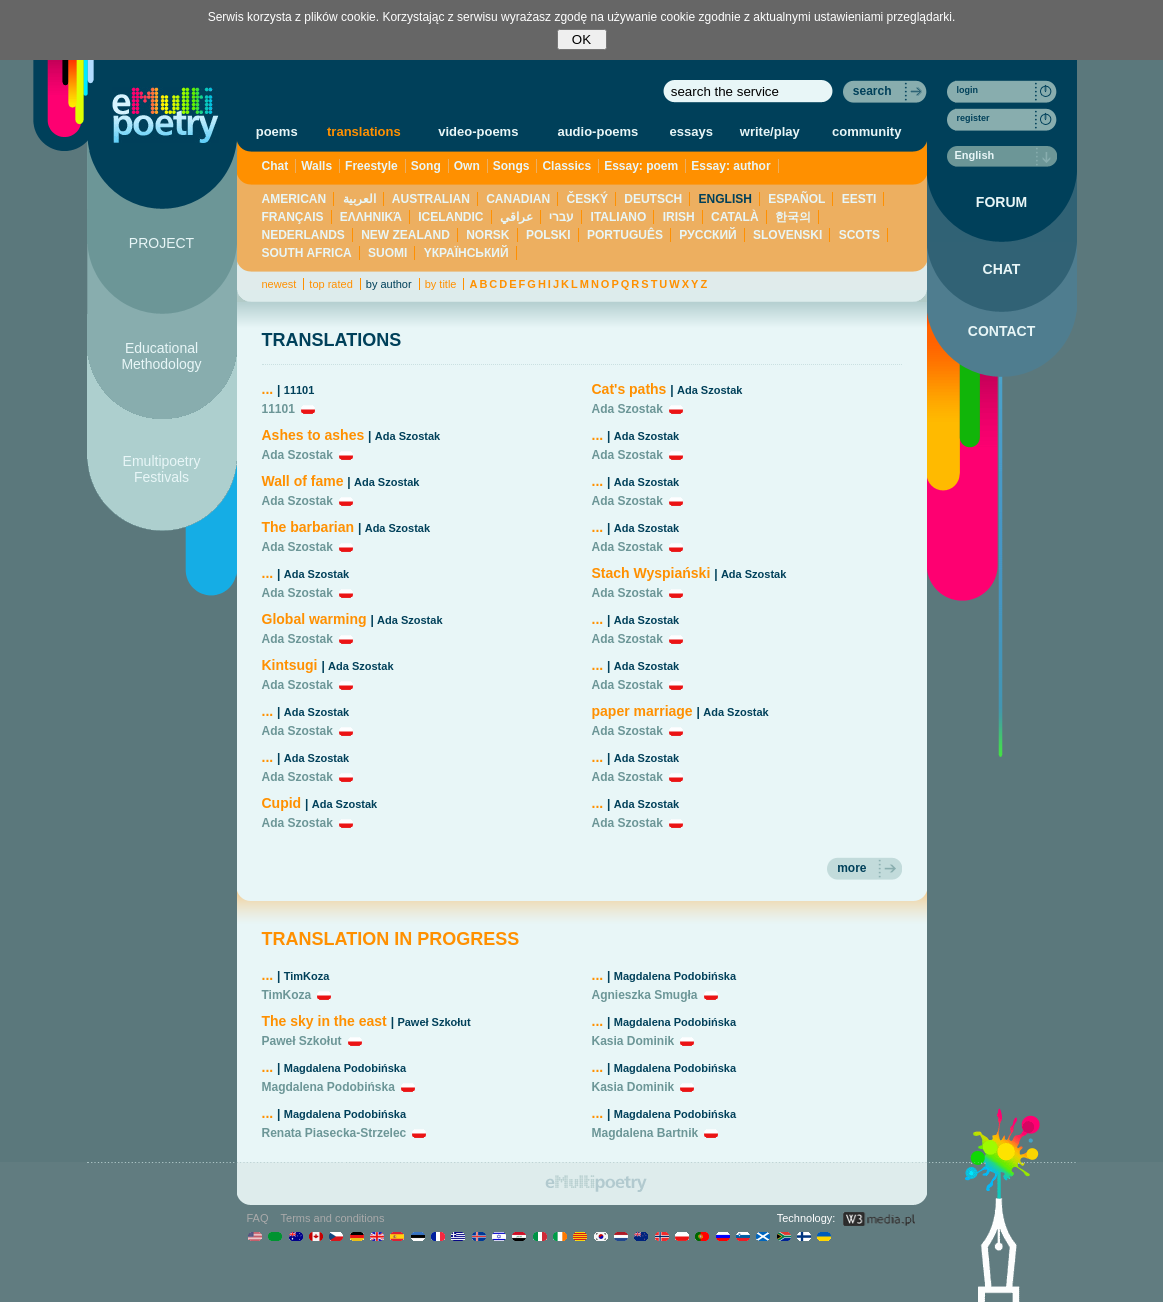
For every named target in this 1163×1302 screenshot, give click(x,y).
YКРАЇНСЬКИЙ (466, 253)
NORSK (487, 235)
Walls (316, 166)
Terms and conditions (333, 1218)
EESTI (859, 199)
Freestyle (371, 166)
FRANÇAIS (293, 217)
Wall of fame (303, 481)
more (851, 868)
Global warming (314, 619)
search (872, 91)
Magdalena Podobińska (345, 1068)
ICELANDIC (450, 217)
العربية (359, 199)
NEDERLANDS (303, 235)
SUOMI (387, 253)
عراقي (516, 217)
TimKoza (307, 976)
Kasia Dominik (633, 1041)
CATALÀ (735, 217)
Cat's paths (629, 389)
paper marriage (642, 711)
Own (467, 166)
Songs (511, 166)
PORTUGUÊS (625, 235)
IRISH (679, 217)
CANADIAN (518, 199)
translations (364, 131)
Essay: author (730, 166)
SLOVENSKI (787, 235)
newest (279, 284)
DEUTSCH (653, 199)
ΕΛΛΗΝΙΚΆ (371, 217)
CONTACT (1001, 331)
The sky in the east (324, 1021)
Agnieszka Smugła (645, 995)
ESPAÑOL (796, 199)
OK (581, 39)
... (268, 389)
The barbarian (308, 527)
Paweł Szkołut (433, 1022)
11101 (299, 390)
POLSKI (548, 235)
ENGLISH (725, 199)
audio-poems (597, 131)
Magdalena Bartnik (645, 1133)
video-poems (478, 131)
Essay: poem (641, 166)
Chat (275, 166)
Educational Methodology (161, 356)
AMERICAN (294, 199)
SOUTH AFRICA (307, 253)
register (973, 118)
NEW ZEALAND (405, 235)
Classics (566, 166)
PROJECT (161, 243)
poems (277, 131)
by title (441, 284)
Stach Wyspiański (651, 573)
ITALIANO (619, 217)
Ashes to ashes (313, 435)
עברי (561, 217)
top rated (330, 284)
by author (389, 284)
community (866, 131)
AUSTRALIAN (431, 199)
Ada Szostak (407, 436)
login (968, 90)
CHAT (1002, 269)
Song (426, 166)
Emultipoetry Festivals (162, 469)
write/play (770, 131)
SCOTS (859, 235)
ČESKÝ (587, 199)
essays (691, 131)
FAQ (258, 1218)
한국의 (793, 217)
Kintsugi (292, 665)
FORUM (1001, 202)
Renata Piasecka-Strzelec (334, 1133)
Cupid (282, 803)
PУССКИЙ (707, 235)
